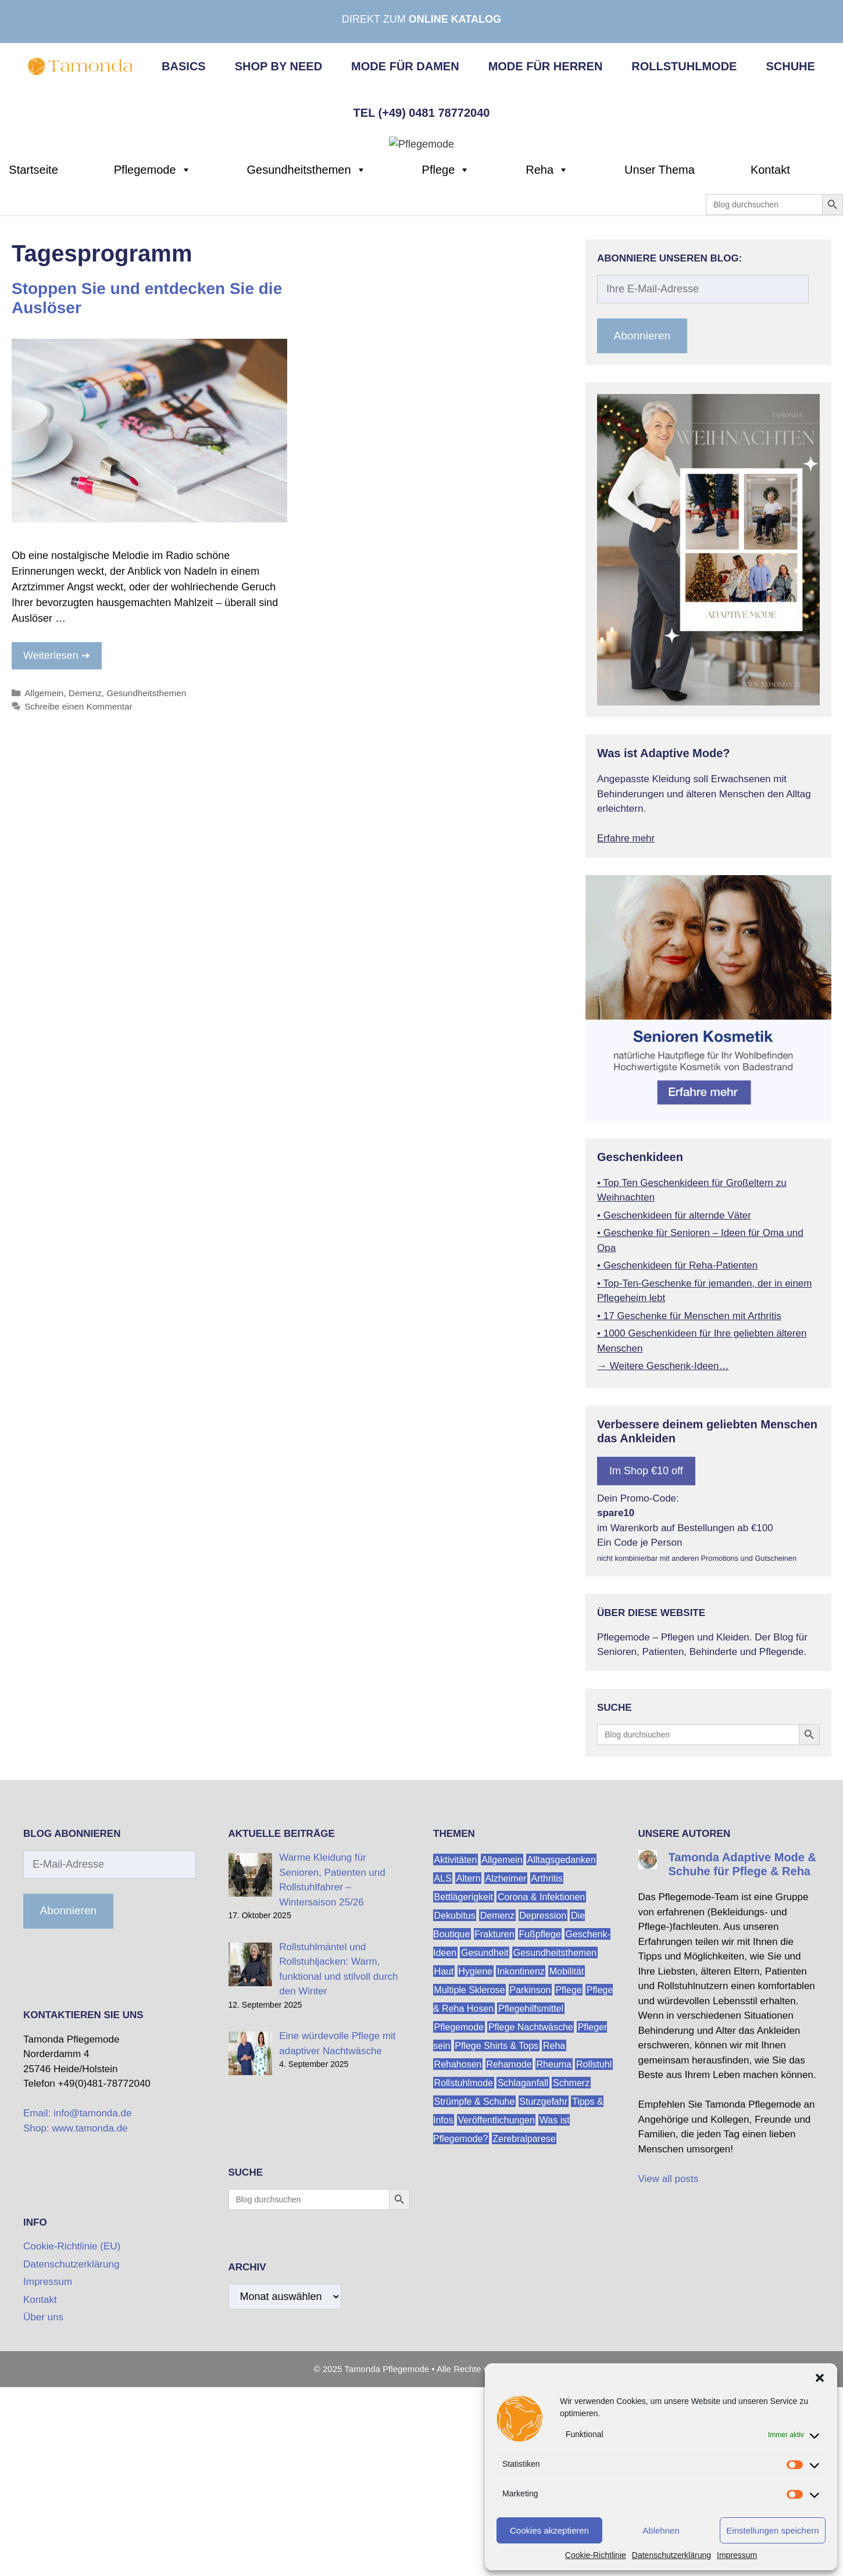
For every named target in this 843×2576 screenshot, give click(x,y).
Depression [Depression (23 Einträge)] (542, 2110)
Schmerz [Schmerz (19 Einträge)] (571, 2277)
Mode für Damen (405, 66)
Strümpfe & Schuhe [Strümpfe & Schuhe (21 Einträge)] (474, 2296)
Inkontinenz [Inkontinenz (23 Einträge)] (521, 2165)
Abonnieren (641, 530)
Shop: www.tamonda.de (75, 2322)
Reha (547, 364)
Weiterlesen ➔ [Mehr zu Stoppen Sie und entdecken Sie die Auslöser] (56, 849)
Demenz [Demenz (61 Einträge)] (497, 2110)
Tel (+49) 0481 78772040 (421, 112)
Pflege (446, 364)
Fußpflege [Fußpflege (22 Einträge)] (539, 2128)
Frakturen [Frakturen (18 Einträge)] (494, 2128)
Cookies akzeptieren (549, 2530)
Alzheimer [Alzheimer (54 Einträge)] (505, 2072)
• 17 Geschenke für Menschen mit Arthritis (689, 1509)
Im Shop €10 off (646, 1665)
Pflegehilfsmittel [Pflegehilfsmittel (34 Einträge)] (530, 2203)
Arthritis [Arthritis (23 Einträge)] (547, 2072)
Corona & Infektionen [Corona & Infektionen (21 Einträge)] (541, 2091)
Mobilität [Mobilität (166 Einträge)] (566, 2165)
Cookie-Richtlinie (595, 2555)
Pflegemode (152, 364)
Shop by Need (278, 66)
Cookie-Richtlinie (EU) (71, 2440)
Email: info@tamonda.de (77, 2307)
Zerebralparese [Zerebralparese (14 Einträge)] (524, 2333)
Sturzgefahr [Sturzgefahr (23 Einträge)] (543, 2296)
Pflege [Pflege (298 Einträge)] (568, 2184)
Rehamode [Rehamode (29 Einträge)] (508, 2258)
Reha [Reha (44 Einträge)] (554, 2240)
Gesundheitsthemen (306, 364)
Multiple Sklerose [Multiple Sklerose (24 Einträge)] (469, 2184)
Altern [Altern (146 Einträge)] (468, 2072)
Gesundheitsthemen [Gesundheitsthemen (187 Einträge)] (554, 2147)
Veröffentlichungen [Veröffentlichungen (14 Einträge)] (496, 2314)
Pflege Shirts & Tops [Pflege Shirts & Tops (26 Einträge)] (496, 2240)
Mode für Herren (545, 66)
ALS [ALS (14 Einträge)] (443, 2072)
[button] (820, 2378)
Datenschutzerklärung (671, 2555)
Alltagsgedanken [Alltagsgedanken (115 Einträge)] (561, 2054)
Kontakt (770, 364)
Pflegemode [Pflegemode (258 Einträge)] (459, 2221)
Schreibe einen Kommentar (78, 901)
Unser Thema (659, 364)
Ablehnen (660, 2530)
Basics (184, 66)
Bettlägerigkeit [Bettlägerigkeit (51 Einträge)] (463, 2091)
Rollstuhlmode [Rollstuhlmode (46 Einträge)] (463, 2277)
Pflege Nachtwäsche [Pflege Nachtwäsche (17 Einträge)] (530, 2221)
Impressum (737, 2555)
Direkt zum (421, 19)
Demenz (85, 888)
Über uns (43, 2511)
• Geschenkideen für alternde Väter (674, 1409)
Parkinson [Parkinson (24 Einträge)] (530, 2184)
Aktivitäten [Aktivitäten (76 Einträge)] (455, 2054)
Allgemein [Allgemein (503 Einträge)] (501, 2054)
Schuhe (790, 66)
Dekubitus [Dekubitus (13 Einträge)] (455, 2110)
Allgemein (43, 888)
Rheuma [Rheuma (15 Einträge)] (554, 2258)
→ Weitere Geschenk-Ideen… (662, 1560)
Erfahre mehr (626, 1032)
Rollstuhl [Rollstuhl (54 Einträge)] (594, 2258)
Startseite (33, 364)
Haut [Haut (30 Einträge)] (444, 2165)
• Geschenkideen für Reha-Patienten (677, 1460)
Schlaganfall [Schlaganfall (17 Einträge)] (523, 2277)
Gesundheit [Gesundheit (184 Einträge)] (485, 2147)
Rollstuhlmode (684, 66)
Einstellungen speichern (772, 2530)
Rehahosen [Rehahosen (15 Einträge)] (458, 2258)
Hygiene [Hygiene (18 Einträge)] (475, 2165)
